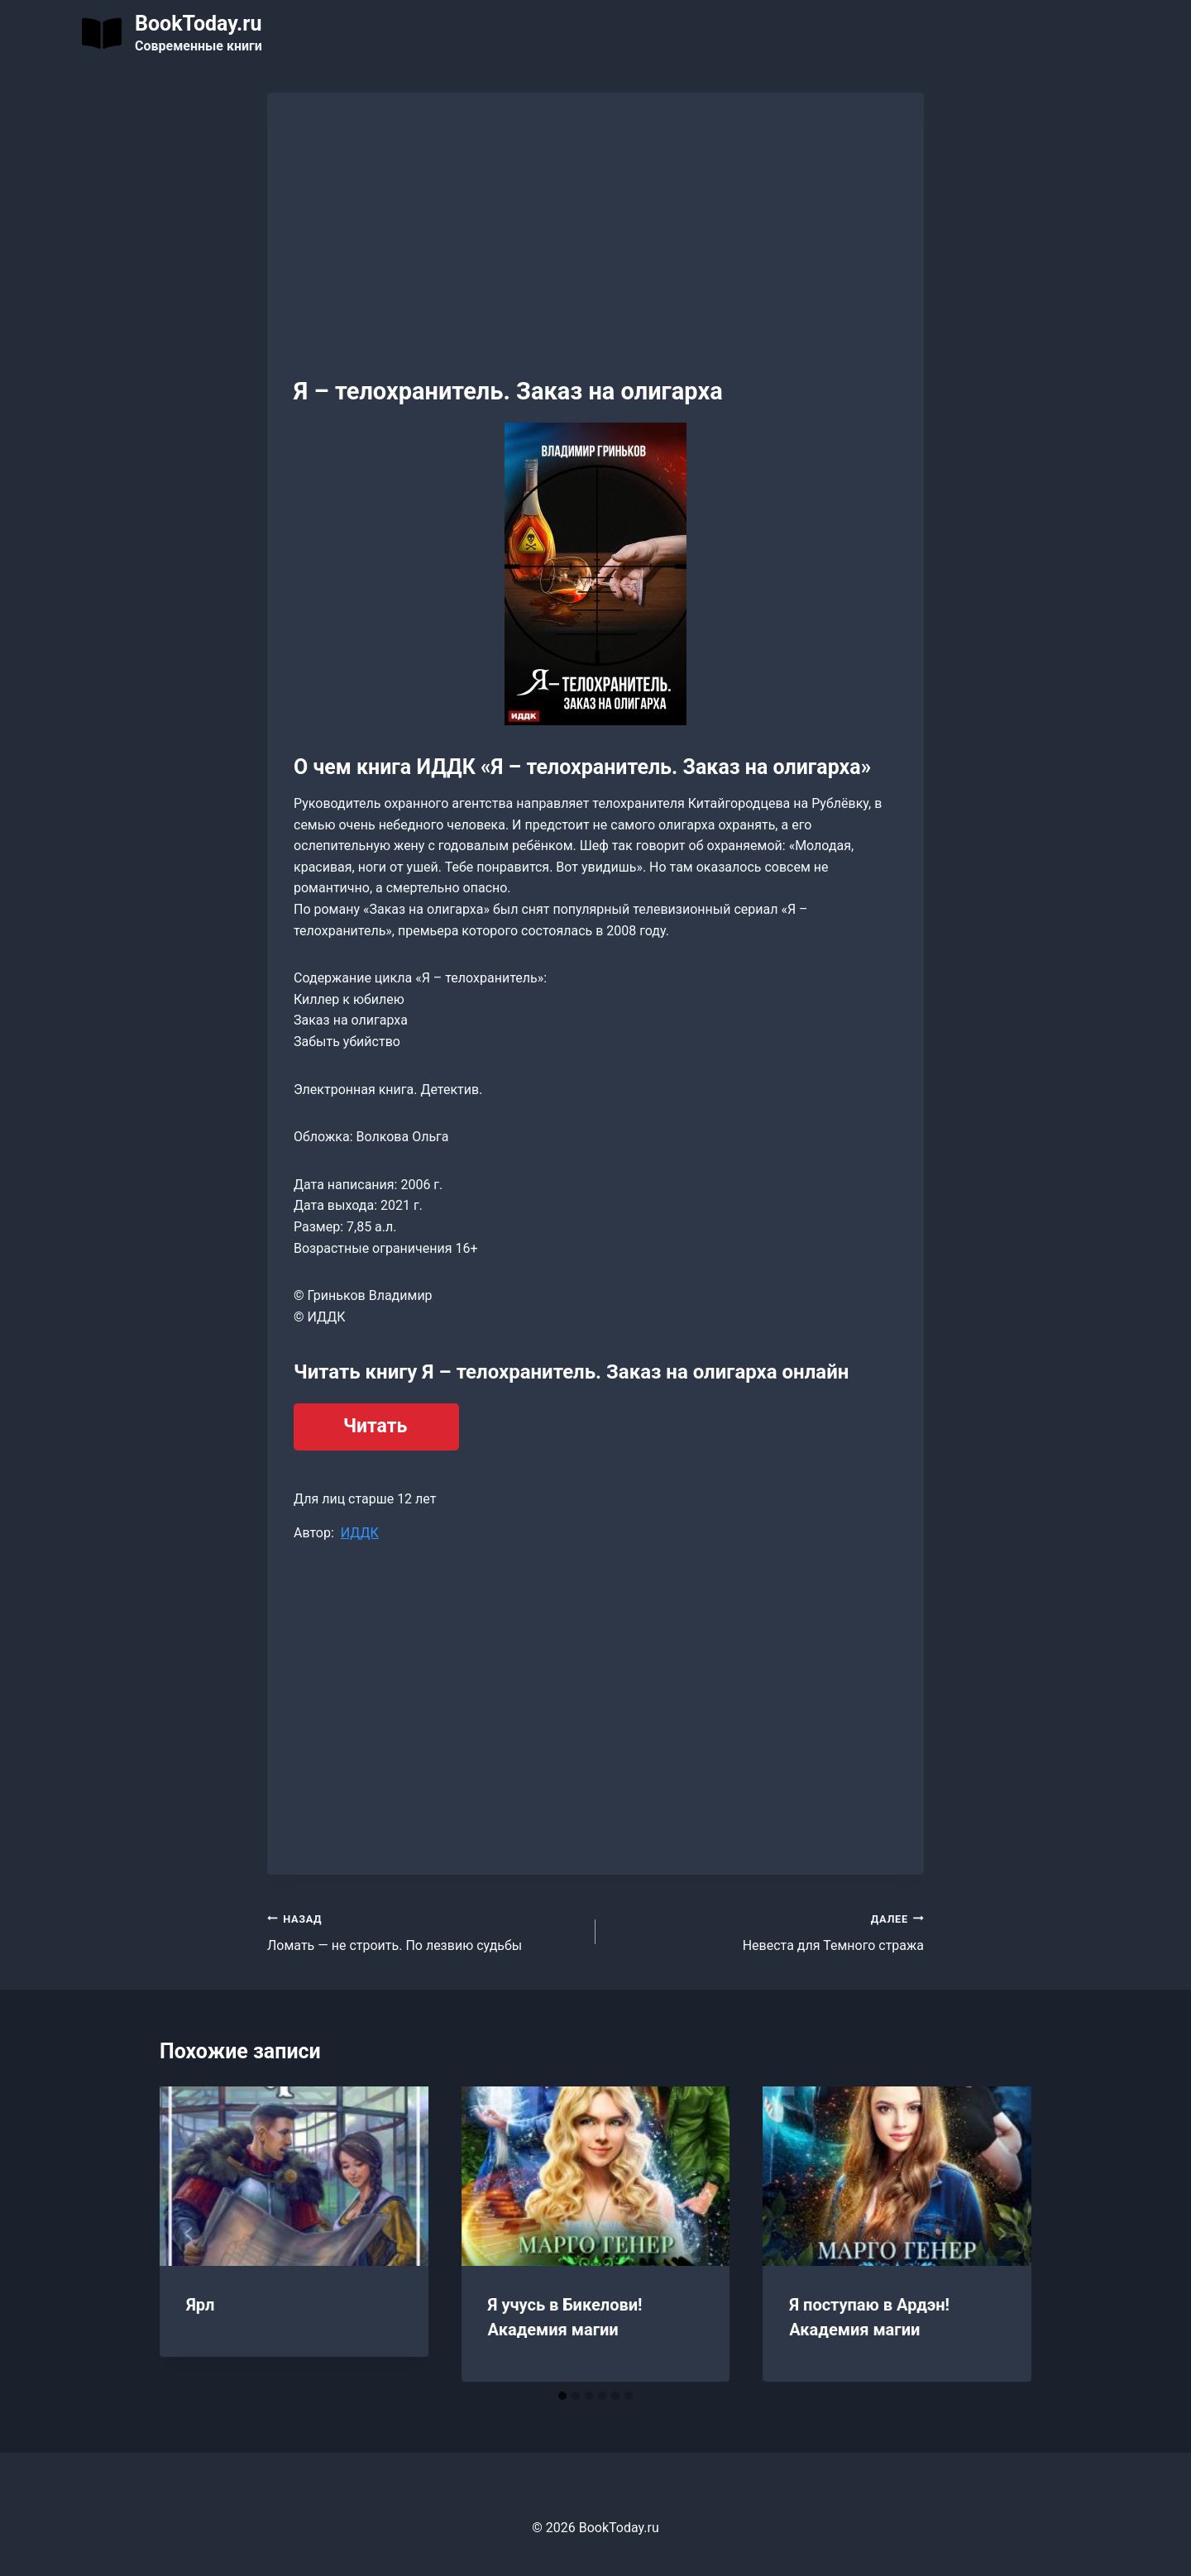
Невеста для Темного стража (766, 1931)
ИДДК (360, 1533)
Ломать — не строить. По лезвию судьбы (424, 1931)
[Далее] (1001, 2233)
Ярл (200, 2305)
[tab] (562, 2396)
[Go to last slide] (189, 2233)
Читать (375, 1426)
